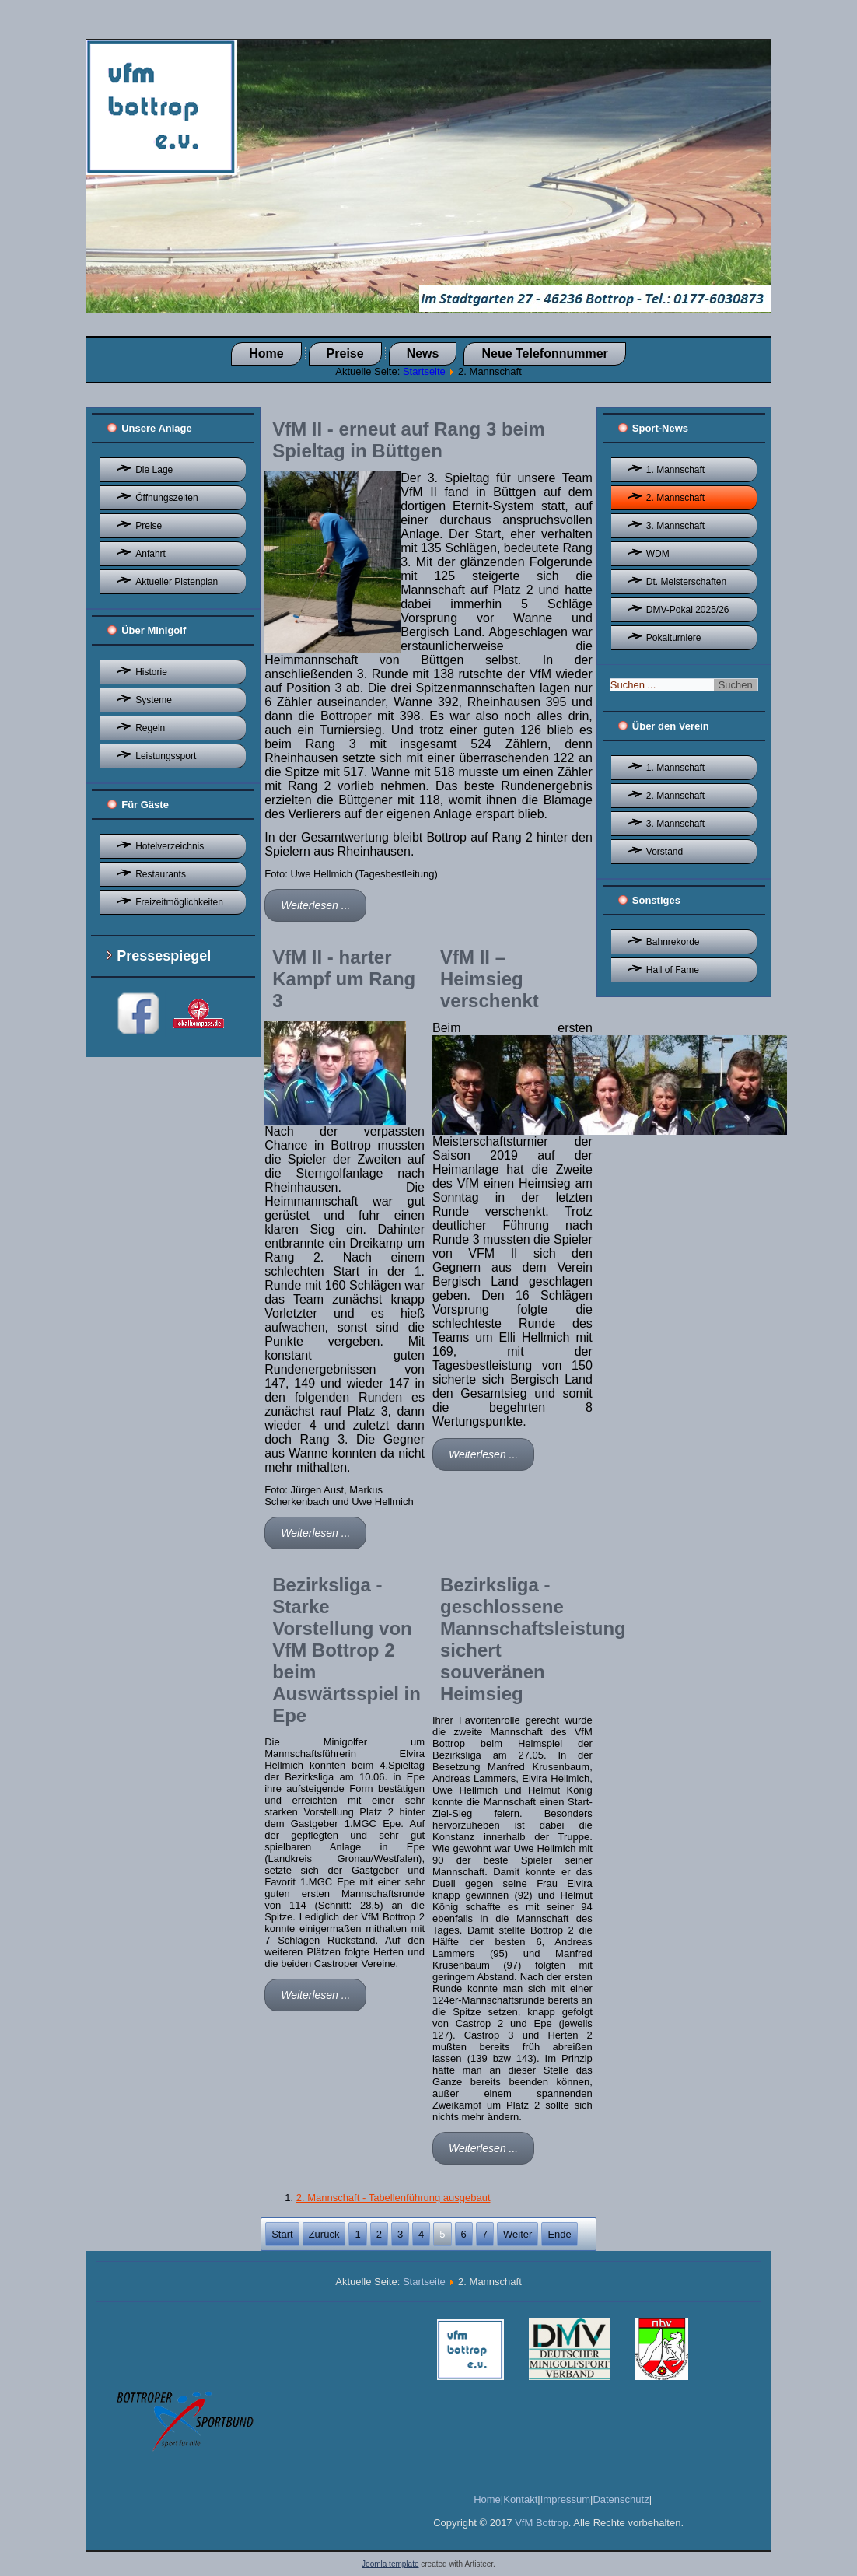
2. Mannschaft (675, 497)
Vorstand (664, 851)
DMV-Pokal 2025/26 (687, 609)
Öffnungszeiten (166, 497)
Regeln (150, 728)
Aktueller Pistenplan (176, 581)
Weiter (517, 2234)
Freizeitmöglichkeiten (179, 902)
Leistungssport (165, 756)
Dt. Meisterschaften (686, 581)
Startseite (424, 371)
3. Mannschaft (675, 525)
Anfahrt (150, 553)
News (423, 353)
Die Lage (154, 469)
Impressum (565, 2499)
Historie (151, 672)
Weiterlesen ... (315, 905)
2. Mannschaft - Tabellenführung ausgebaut (393, 2197)
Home (266, 353)
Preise (345, 353)
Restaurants (160, 874)
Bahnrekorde (673, 941)
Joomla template (390, 2564)
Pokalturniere (673, 637)
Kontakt (520, 2499)
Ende (559, 2234)
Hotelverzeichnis (169, 846)
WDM (658, 553)
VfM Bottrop (541, 2523)
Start (281, 2234)
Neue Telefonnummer (544, 353)
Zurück (324, 2234)
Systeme (153, 700)
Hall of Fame (672, 969)
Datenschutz (621, 2499)
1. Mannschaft (675, 469)
